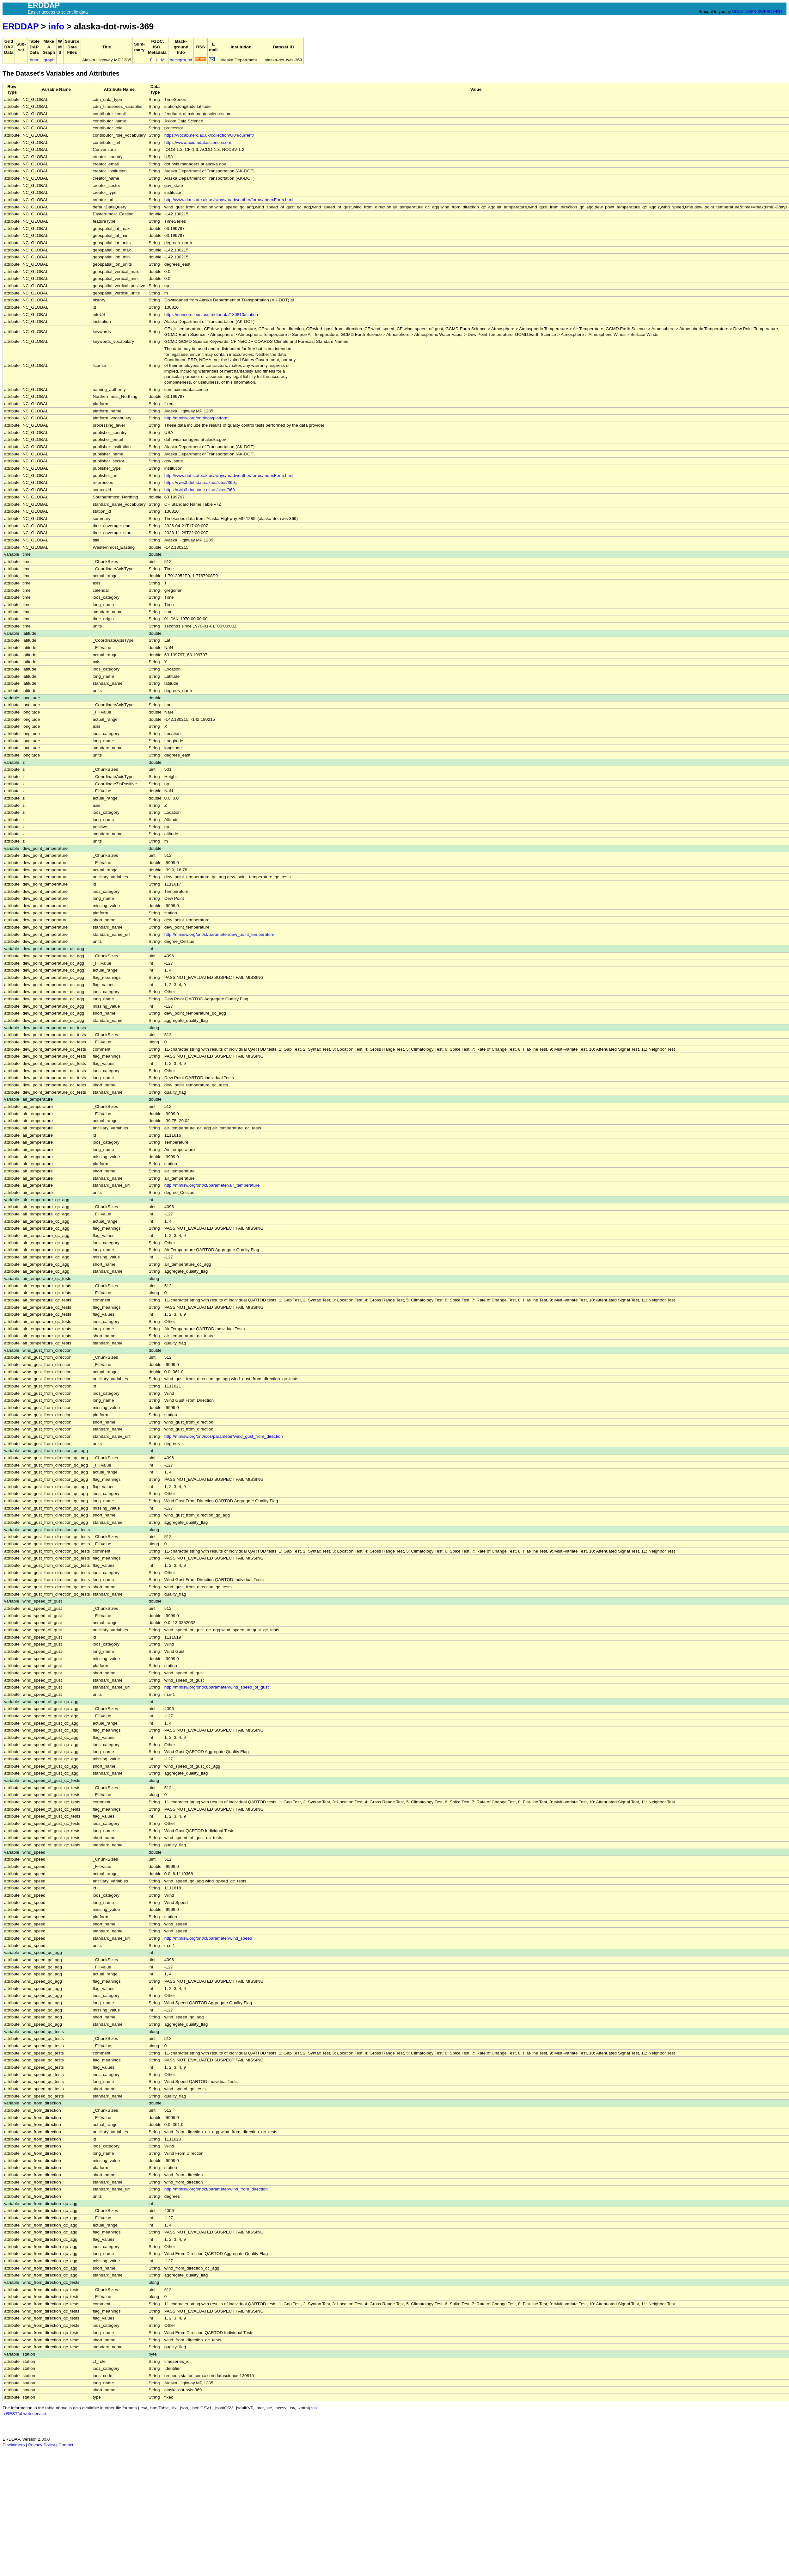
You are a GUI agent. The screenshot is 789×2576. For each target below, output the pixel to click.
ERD (777, 11)
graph (49, 60)
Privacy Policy (41, 2445)
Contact (65, 2445)
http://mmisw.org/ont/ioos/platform (196, 418)
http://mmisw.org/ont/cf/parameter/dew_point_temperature (219, 934)
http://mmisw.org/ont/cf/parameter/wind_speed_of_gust (216, 1687)
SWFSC (764, 11)
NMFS (750, 11)
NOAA (737, 11)
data (34, 60)
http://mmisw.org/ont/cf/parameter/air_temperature (212, 1185)
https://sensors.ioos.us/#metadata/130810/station (211, 314)
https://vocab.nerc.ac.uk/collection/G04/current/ (209, 135)
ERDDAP (21, 26)
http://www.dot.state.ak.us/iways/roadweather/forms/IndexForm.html (228, 199)
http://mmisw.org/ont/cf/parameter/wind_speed (208, 1938)
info (56, 26)
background (181, 60)
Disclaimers (14, 2445)
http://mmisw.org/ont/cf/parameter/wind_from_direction (216, 2189)
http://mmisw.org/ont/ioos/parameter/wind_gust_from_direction (223, 1436)
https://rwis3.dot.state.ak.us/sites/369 (199, 482)
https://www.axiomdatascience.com (197, 142)
